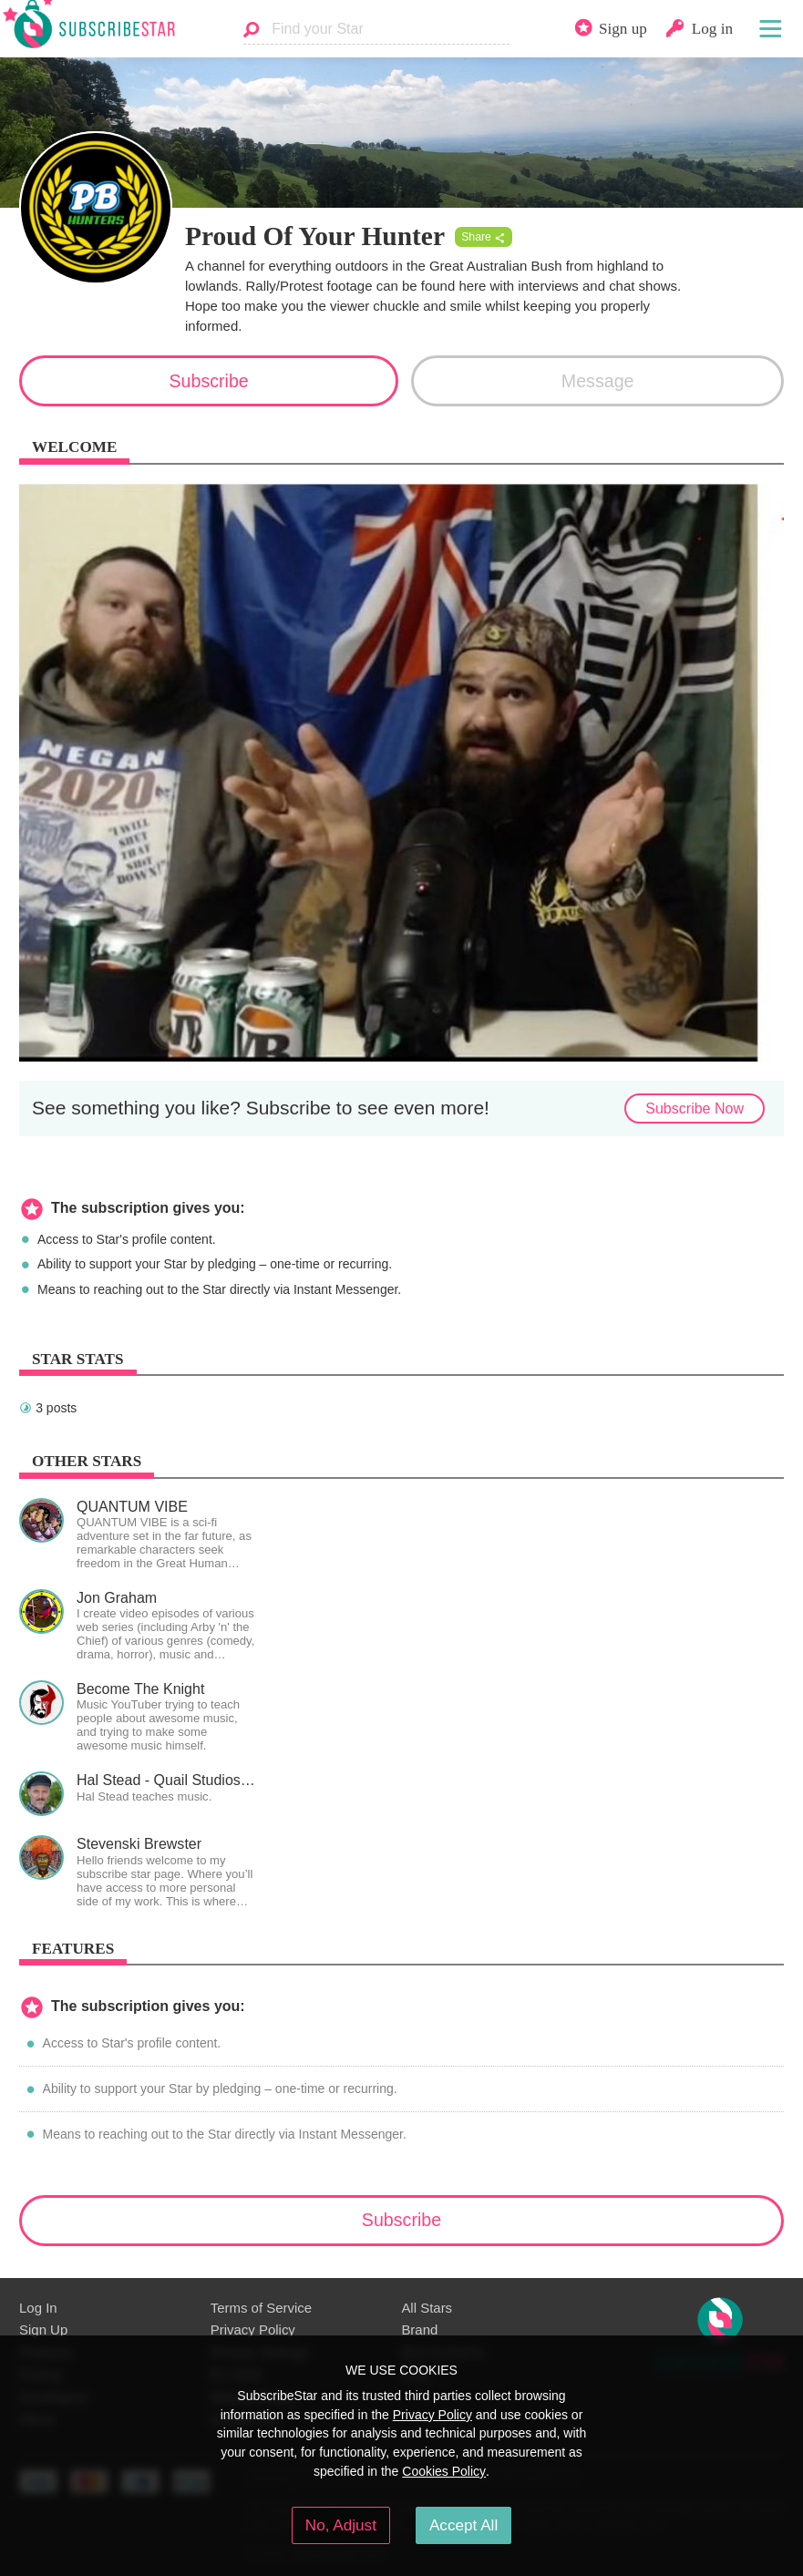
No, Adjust (340, 2525)
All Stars (426, 2307)
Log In (38, 2307)
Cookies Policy (444, 2471)
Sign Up (43, 2329)
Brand (419, 2329)
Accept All (463, 2525)
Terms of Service (261, 2307)
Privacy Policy (253, 2329)
